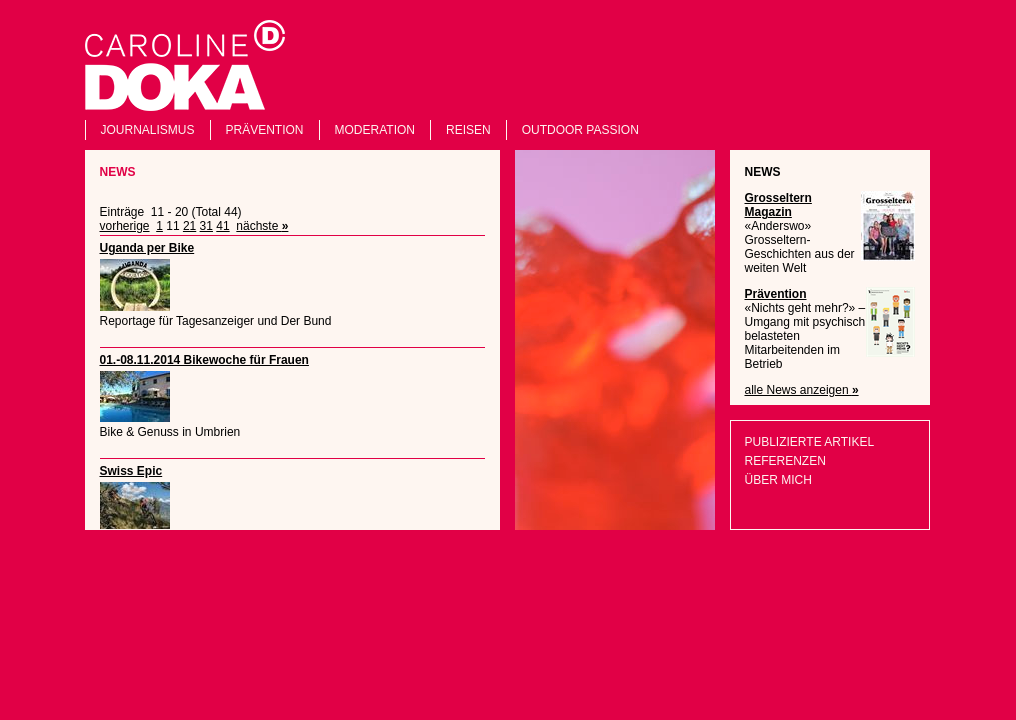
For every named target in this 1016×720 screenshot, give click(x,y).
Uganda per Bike (147, 248)
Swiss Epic (131, 471)
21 (189, 226)
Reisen (468, 130)
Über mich (778, 480)
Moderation (375, 130)
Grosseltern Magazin (778, 205)
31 (206, 226)
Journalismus (148, 130)
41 (222, 226)
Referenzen (785, 461)
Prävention (265, 130)
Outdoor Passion (580, 130)
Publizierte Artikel (810, 442)
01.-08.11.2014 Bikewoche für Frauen (204, 360)
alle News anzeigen (802, 390)
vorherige (125, 226)
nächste (262, 226)
